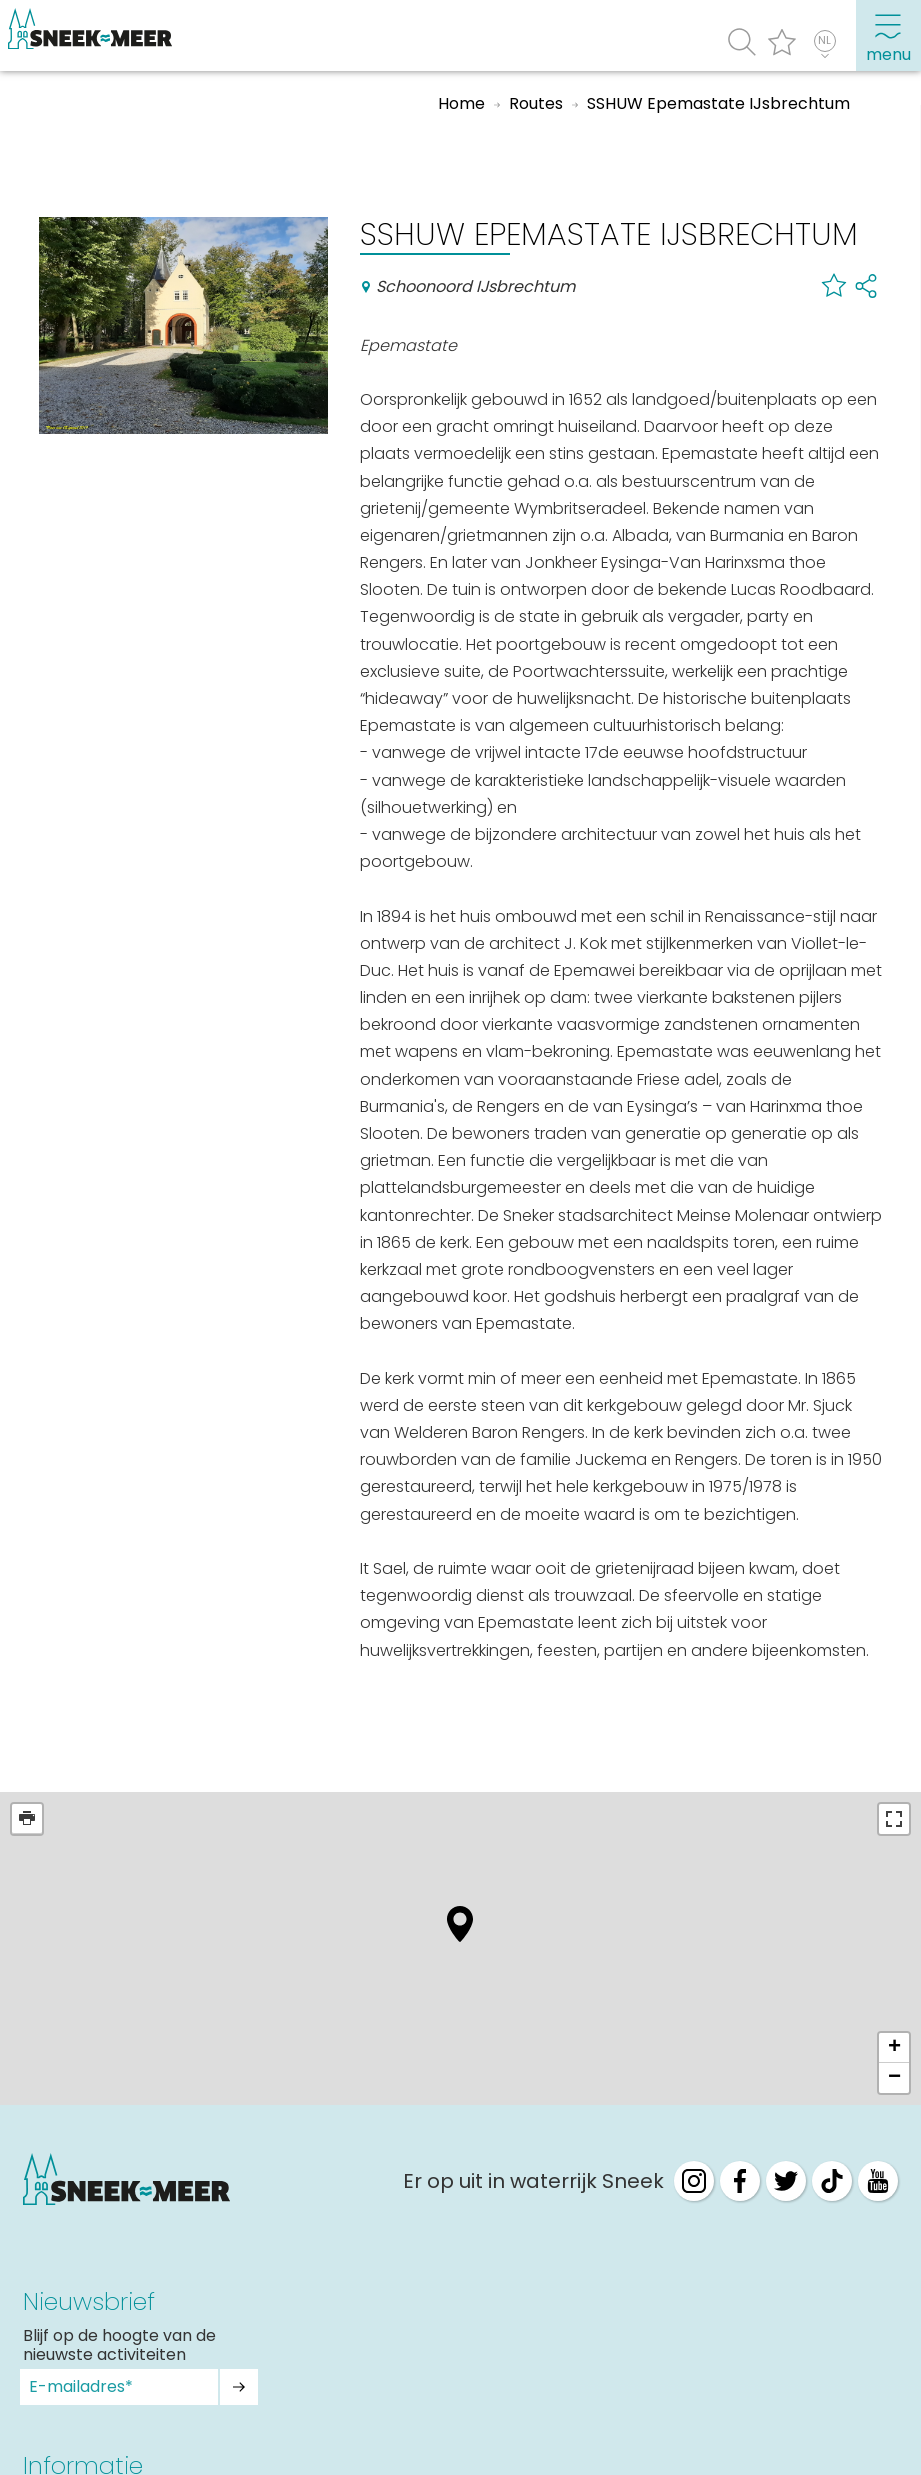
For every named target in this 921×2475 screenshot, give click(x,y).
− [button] (894, 2078)
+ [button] (894, 2048)
